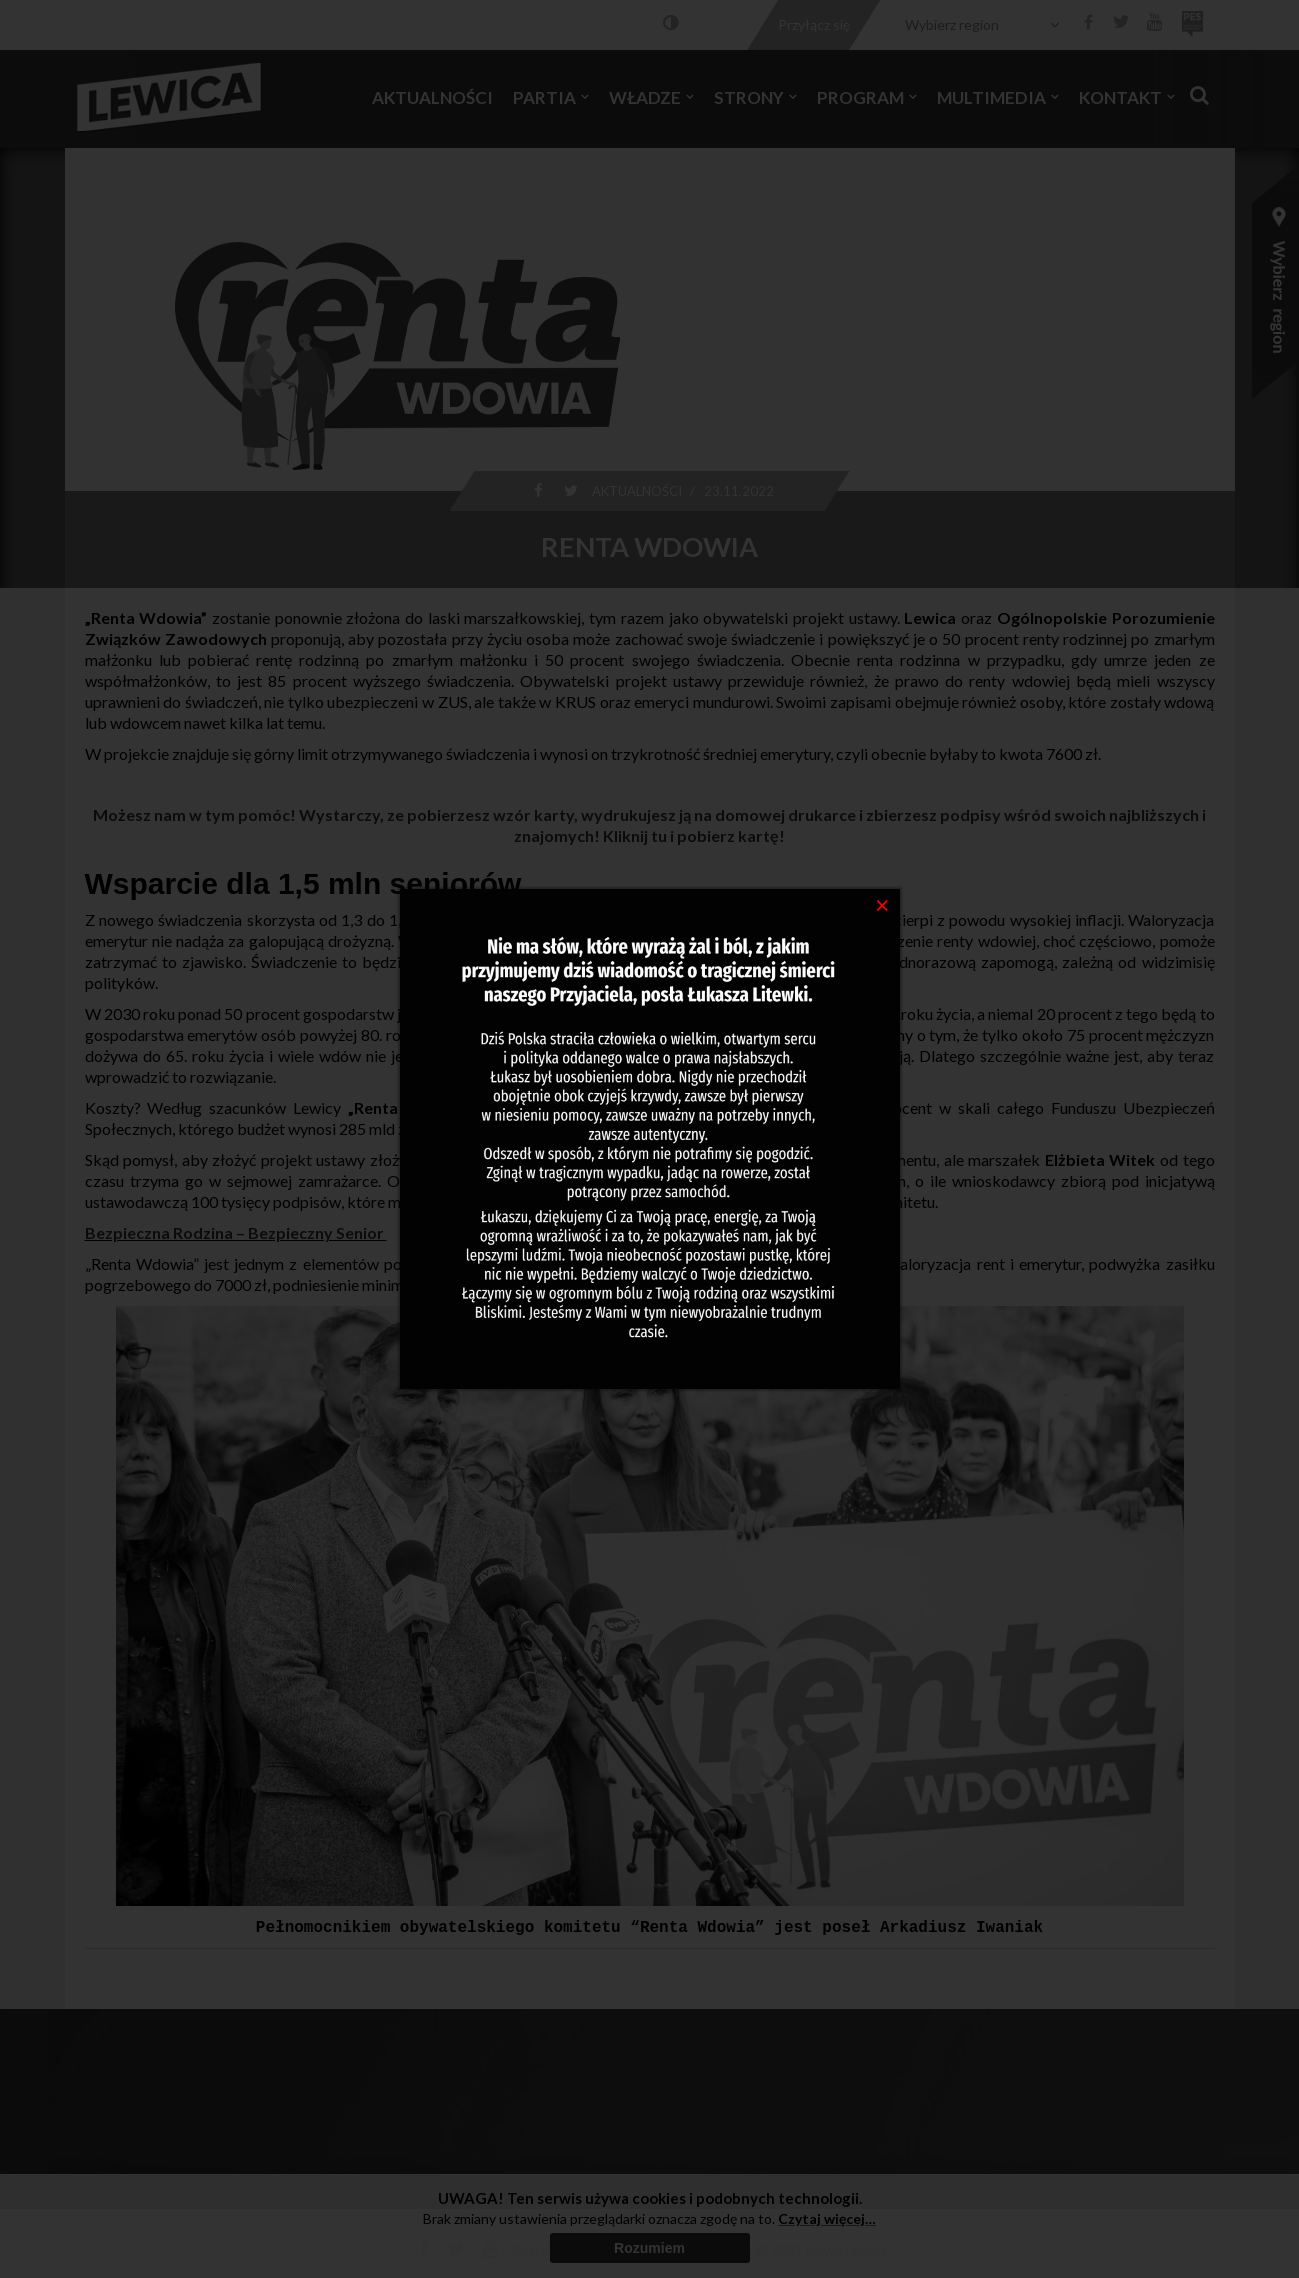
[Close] (882, 904)
